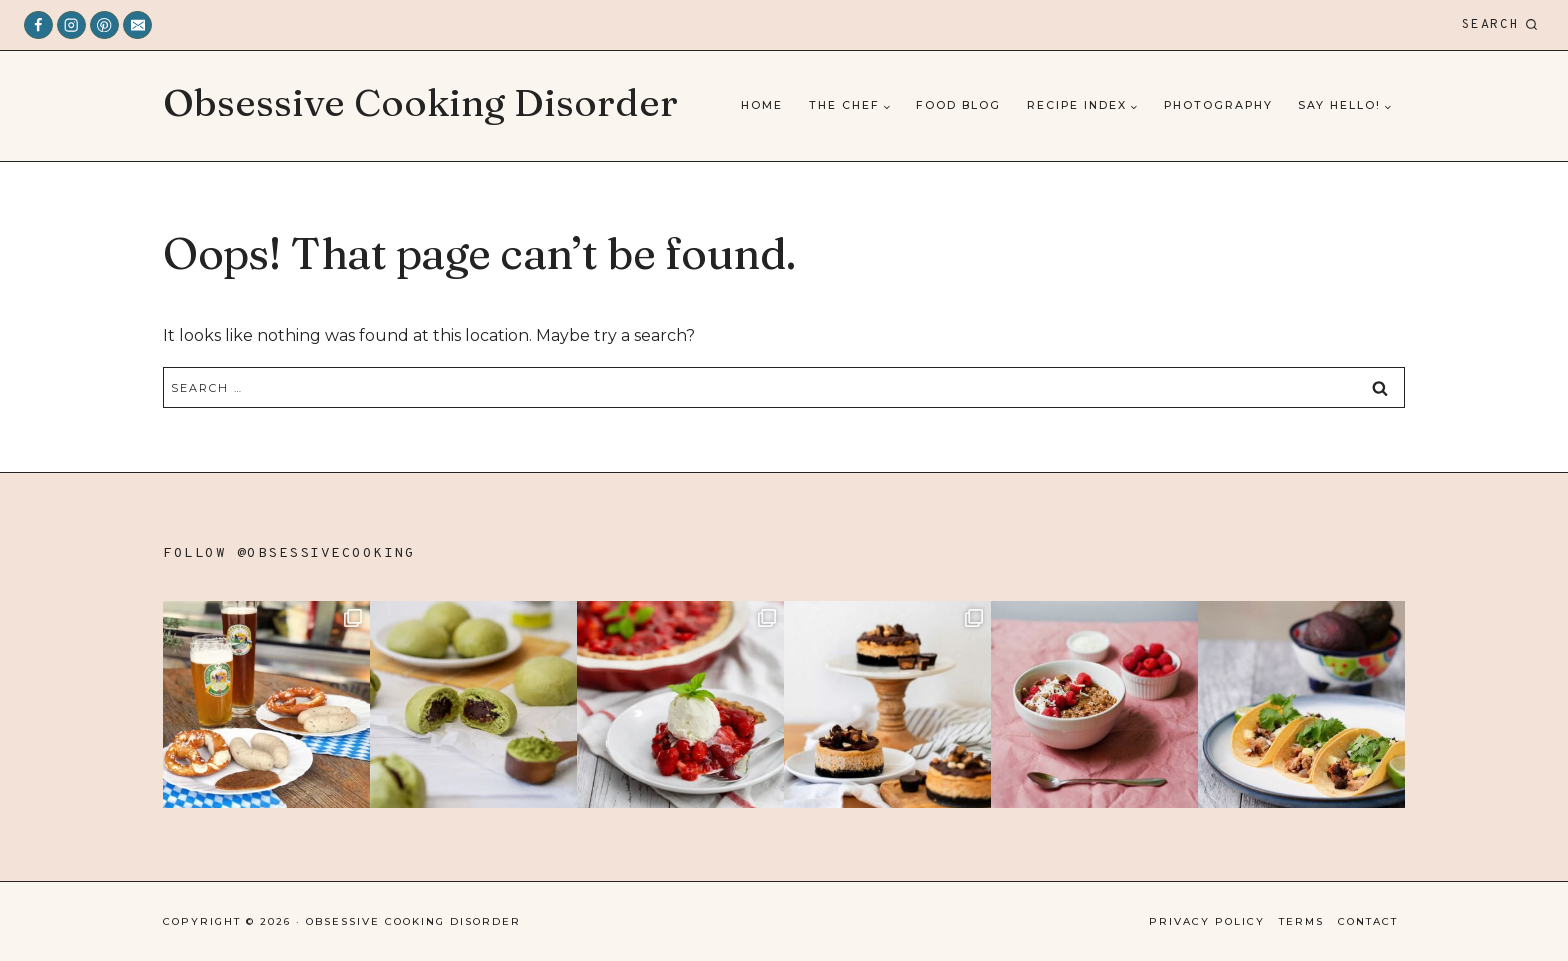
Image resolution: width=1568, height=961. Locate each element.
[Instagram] (71, 25)
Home (762, 105)
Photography (1218, 105)
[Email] (137, 25)
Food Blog (958, 105)
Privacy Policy (1207, 921)
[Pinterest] (104, 25)
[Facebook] (38, 25)
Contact (1368, 921)
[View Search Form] (1500, 25)
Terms (1301, 921)
